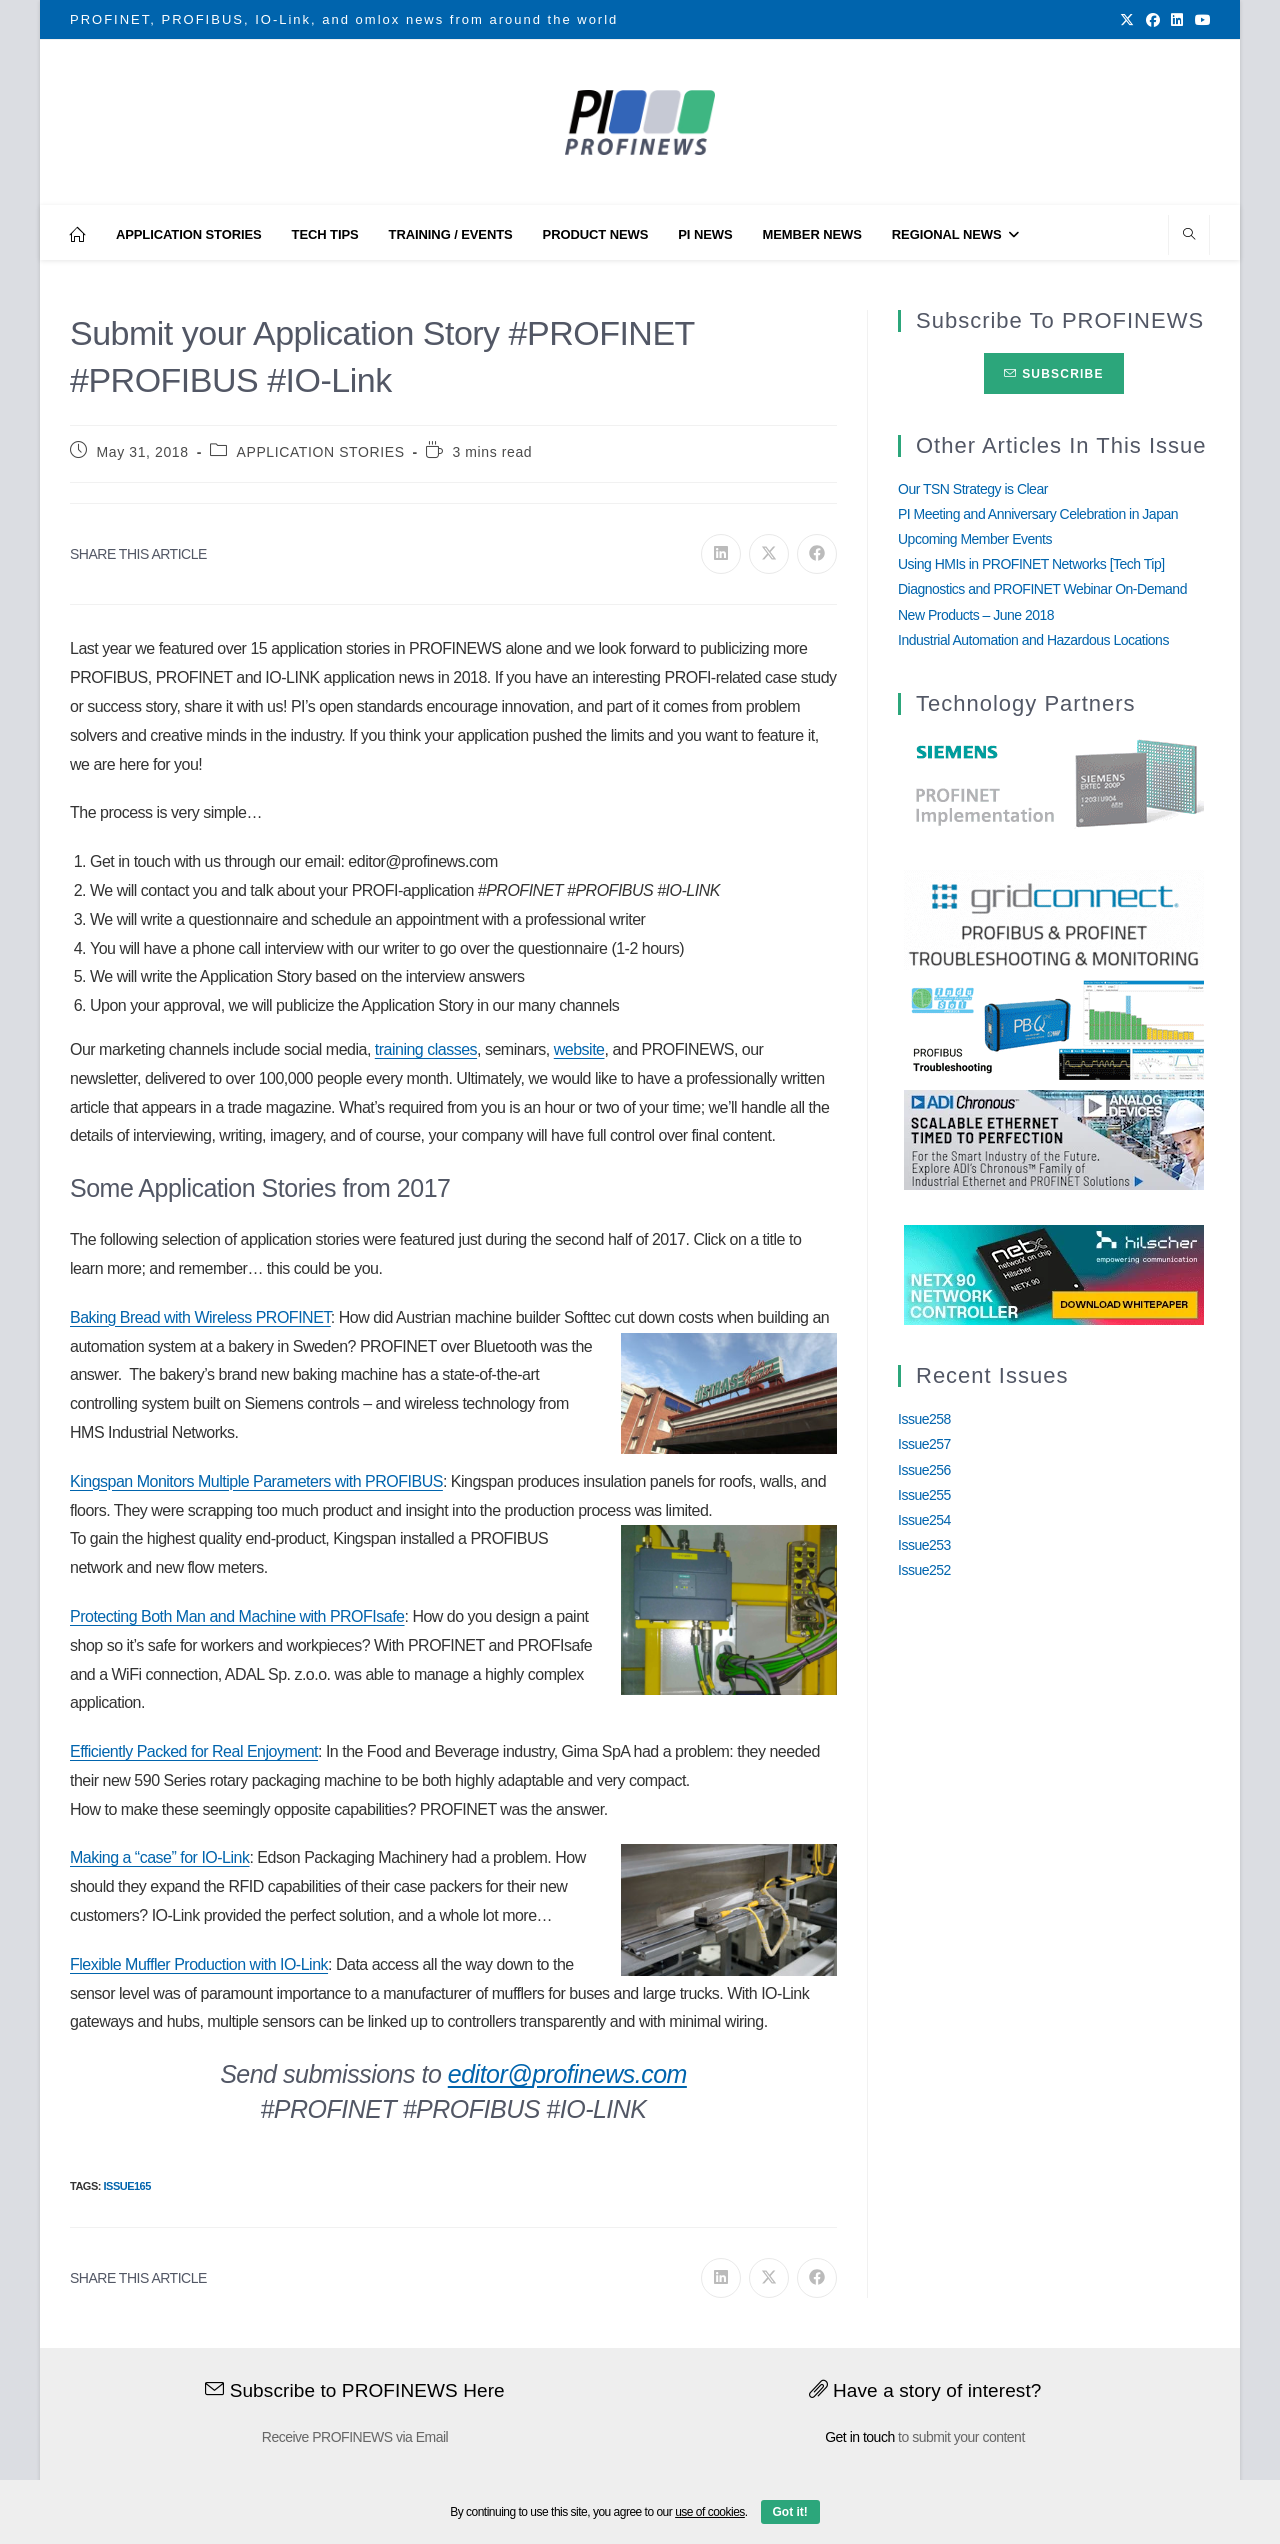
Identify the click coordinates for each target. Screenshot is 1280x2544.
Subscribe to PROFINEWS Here (355, 2390)
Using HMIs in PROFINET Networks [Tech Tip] (1031, 564)
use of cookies (710, 2512)
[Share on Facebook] (817, 554)
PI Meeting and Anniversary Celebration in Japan (1038, 514)
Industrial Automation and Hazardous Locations (1033, 640)
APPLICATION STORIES (321, 452)
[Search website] (1189, 236)
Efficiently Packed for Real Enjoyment (194, 1751)
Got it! (790, 2512)
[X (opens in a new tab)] (1127, 20)
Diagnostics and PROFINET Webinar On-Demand (1042, 589)
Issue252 (924, 1570)
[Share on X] (769, 554)
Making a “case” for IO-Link (159, 1857)
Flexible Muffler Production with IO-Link (199, 1964)
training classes (426, 1049)
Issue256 (924, 1470)
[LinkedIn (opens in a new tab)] (1177, 20)
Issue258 (924, 1419)
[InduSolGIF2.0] (1054, 1029)
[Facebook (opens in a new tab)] (1153, 20)
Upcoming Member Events (975, 539)
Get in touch (860, 2437)
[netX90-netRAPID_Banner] (1054, 1274)
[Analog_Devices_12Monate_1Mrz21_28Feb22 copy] (1054, 1139)
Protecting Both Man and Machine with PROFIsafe (237, 1616)
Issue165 (126, 2186)
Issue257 (924, 1444)
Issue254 (924, 1520)
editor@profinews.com (567, 2074)
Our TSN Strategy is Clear (973, 489)
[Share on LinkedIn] (721, 554)
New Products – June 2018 (976, 615)
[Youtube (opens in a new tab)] (1200, 20)
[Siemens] (1054, 784)
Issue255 (924, 1495)
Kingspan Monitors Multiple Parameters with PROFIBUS (256, 1481)
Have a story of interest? (925, 2390)
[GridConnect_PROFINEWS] (1054, 919)
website (579, 1049)
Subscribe (1053, 374)
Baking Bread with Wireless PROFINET (200, 1317)
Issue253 (924, 1545)
